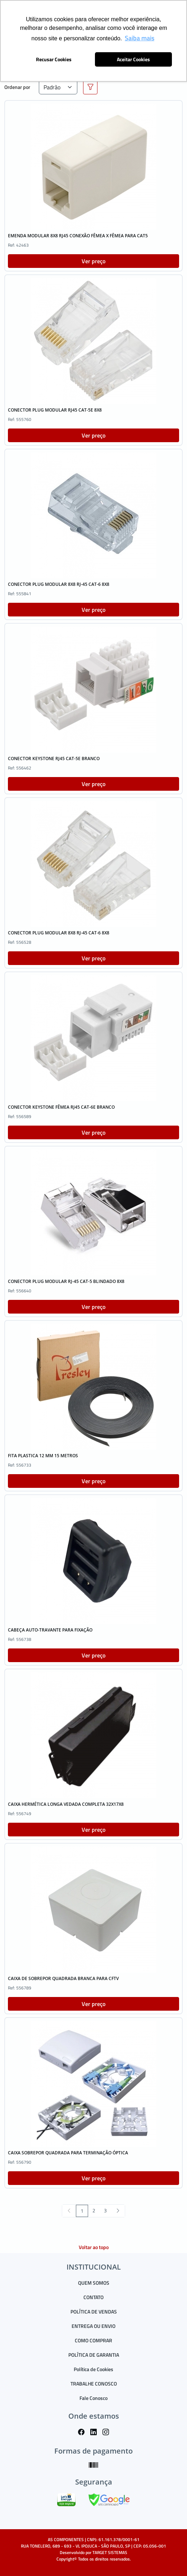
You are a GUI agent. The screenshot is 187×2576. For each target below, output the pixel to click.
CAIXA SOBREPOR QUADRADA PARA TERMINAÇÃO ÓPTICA (68, 2153)
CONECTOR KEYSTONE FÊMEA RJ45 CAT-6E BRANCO (61, 1107)
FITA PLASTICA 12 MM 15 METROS (43, 1456)
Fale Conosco (93, 2398)
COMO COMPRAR (93, 2340)
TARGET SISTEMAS (109, 2552)
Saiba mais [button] (139, 38)
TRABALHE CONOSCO (93, 2383)
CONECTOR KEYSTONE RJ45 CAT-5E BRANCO (54, 758)
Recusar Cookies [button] (54, 59)
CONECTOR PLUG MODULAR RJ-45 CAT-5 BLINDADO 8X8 (66, 1281)
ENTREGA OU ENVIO (93, 2326)
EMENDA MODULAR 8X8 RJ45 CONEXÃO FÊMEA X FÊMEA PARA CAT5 (78, 236)
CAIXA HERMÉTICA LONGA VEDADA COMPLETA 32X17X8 (66, 1804)
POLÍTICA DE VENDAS (93, 2311)
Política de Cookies (93, 2369)
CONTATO (93, 2297)
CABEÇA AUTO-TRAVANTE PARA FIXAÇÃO (50, 1630)
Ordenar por (17, 87)
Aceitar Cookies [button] (133, 59)
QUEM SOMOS (93, 2282)
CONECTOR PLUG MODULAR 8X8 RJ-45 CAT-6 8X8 (58, 584)
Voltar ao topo (94, 2247)
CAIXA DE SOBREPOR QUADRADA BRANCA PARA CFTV (63, 1978)
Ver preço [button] (93, 261)
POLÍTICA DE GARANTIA (93, 2355)
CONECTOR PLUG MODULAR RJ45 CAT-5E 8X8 (55, 410)
